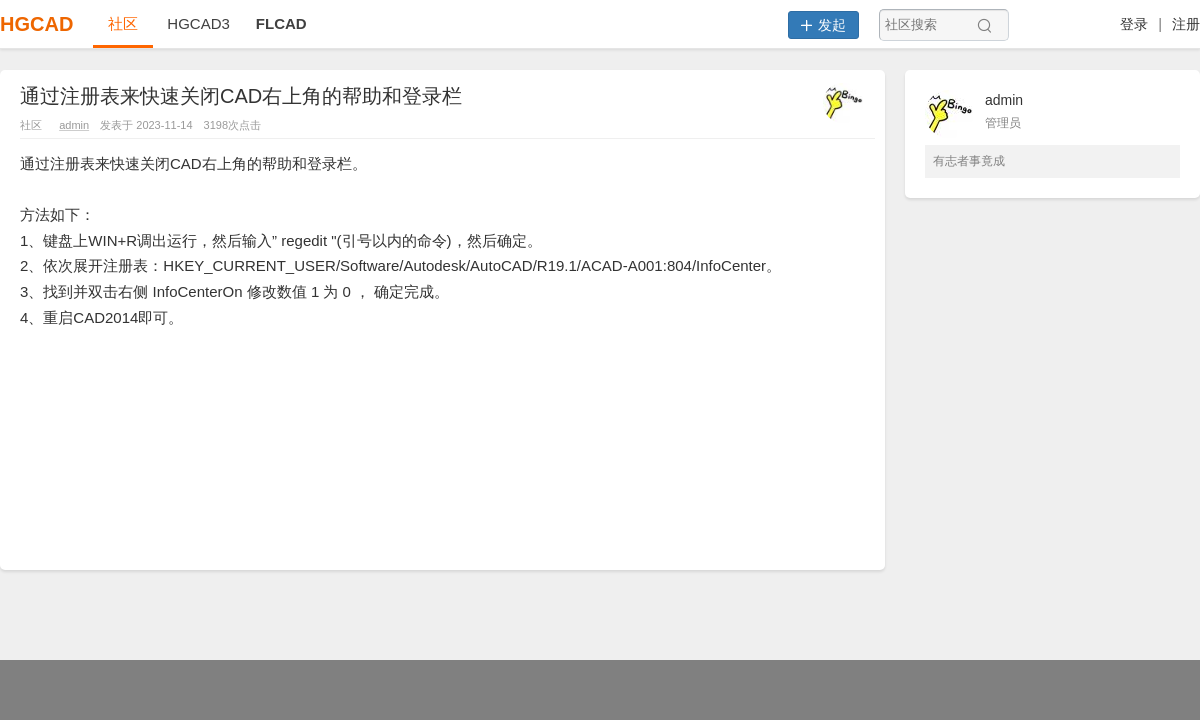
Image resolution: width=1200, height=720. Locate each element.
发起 (823, 25)
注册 (1186, 24)
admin (74, 125)
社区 (123, 23)
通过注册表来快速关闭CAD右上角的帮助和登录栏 (241, 96)
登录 (1134, 24)
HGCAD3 (198, 23)
